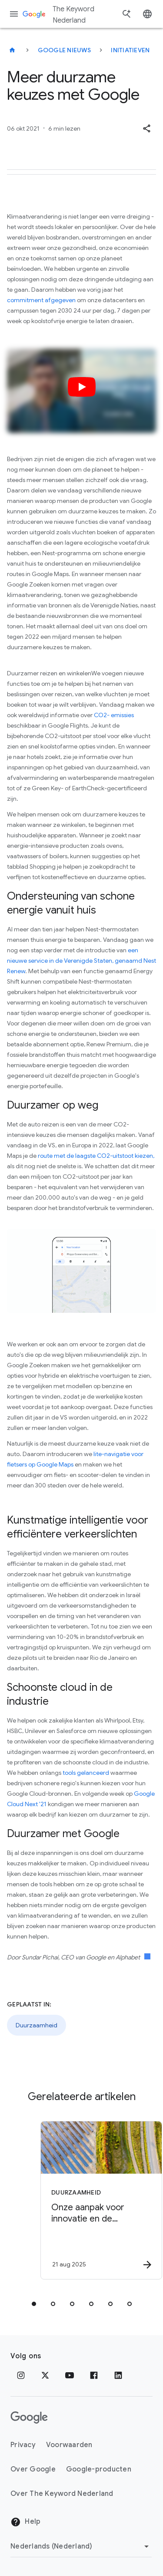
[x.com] (45, 2375)
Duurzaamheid (36, 2025)
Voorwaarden (69, 2445)
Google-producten (98, 2469)
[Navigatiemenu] (14, 14)
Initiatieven (130, 50)
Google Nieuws (64, 50)
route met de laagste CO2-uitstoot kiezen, (96, 1156)
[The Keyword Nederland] (12, 50)
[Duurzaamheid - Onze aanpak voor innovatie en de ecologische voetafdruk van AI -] (97, 2200)
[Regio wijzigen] (81, 2546)
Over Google (33, 2469)
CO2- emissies (114, 715)
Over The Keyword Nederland (61, 2493)
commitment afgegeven (41, 300)
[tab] (33, 2303)
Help (25, 2522)
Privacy (23, 2445)
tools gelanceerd (86, 1773)
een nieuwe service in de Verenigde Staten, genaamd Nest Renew (81, 960)
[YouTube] (69, 2375)
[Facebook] (93, 2375)
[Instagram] (20, 2375)
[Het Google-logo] (29, 2417)
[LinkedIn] (118, 2375)
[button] (146, 128)
